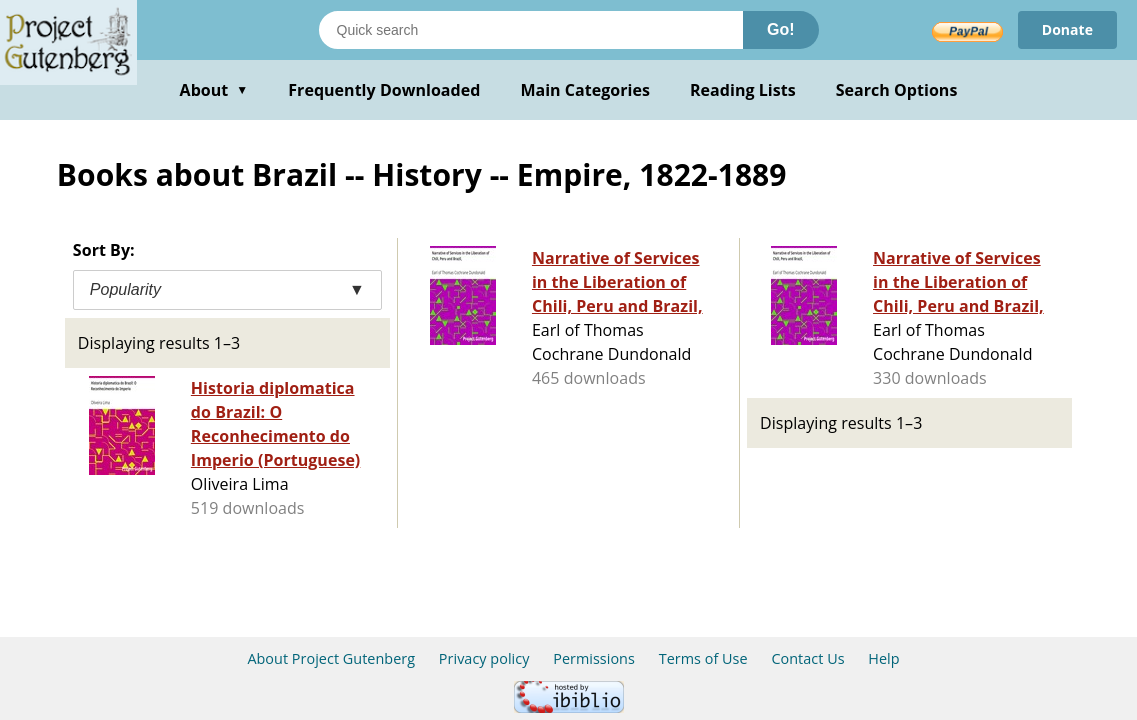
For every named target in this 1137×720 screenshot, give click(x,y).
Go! (781, 29)
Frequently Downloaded (384, 90)
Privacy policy (484, 658)
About (214, 90)
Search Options (897, 90)
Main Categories (585, 90)
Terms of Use (703, 658)
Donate (1067, 29)
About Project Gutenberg (331, 658)
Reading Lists (743, 90)
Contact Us (807, 658)
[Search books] (531, 30)
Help (883, 658)
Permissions (594, 658)
